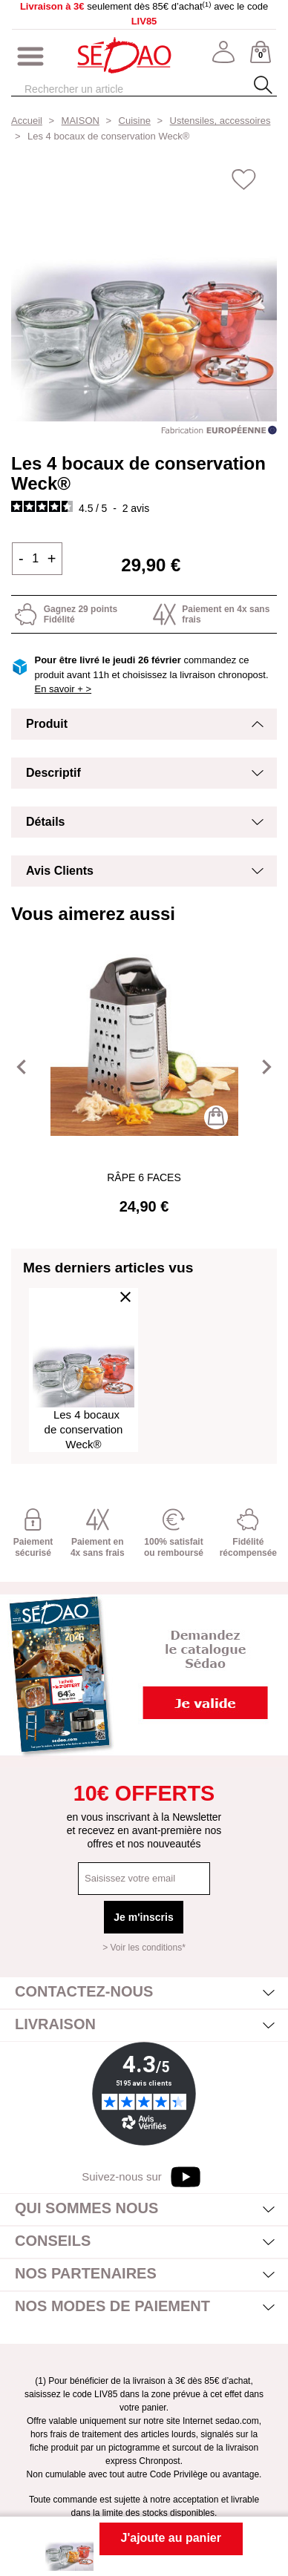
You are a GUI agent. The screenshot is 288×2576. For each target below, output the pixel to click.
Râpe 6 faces (144, 1177)
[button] (21, 1066)
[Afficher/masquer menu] (30, 57)
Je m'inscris (143, 1917)
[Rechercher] (129, 89)
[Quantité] (36, 558)
